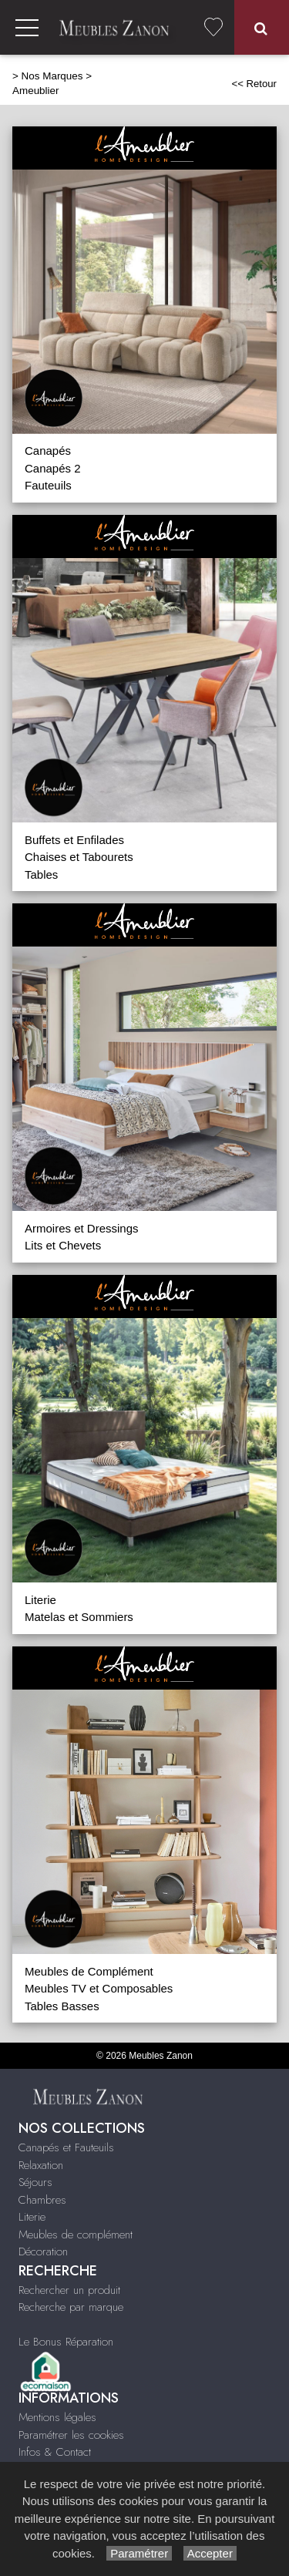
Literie (40, 1599)
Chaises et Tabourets (79, 856)
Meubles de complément (75, 2234)
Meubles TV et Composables (99, 1988)
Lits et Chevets (63, 1245)
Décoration (43, 2251)
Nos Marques (52, 76)
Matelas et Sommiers (79, 1616)
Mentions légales (57, 2417)
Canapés (48, 450)
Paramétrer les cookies (71, 2434)
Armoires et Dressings (82, 1228)
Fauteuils (48, 485)
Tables (41, 874)
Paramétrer (139, 2553)
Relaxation (40, 2165)
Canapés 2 (53, 468)
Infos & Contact (54, 2451)
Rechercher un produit (69, 2290)
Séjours (35, 2182)
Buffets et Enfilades (74, 839)
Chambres (42, 2199)
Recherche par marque (70, 2307)
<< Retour (254, 83)
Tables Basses (62, 2006)
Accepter (210, 2553)
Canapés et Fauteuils (66, 2147)
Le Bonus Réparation (65, 2341)
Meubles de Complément (89, 1971)
